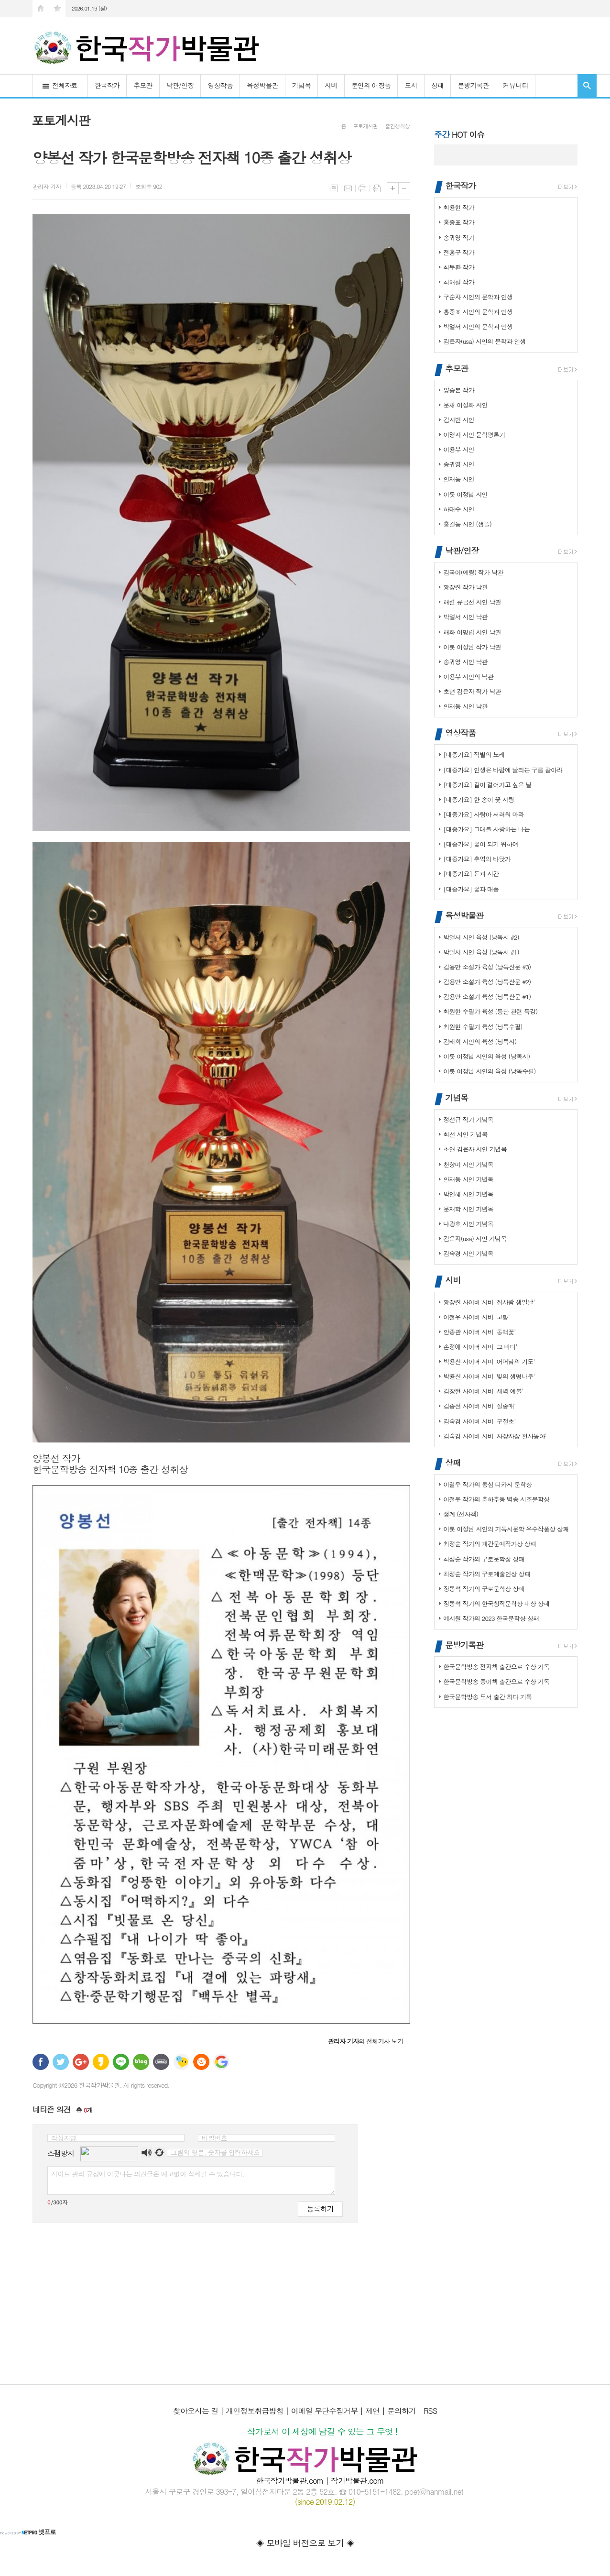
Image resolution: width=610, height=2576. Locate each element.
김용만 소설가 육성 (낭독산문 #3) (487, 966)
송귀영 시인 (458, 464)
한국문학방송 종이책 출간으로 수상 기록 (496, 1681)
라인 (121, 2062)
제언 (372, 2410)
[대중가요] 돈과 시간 (471, 873)
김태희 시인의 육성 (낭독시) (479, 1041)
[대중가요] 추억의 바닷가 (477, 858)
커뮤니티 (515, 85)
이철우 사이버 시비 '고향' (476, 1316)
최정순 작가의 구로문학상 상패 (483, 1558)
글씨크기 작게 (404, 188)
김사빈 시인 (458, 419)
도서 (410, 85)
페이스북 (41, 2062)
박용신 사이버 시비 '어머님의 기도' (488, 1361)
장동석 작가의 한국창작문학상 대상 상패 (496, 1603)
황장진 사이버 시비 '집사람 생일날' (488, 1302)
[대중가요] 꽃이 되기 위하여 (480, 843)
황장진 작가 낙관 (465, 587)
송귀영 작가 (458, 237)
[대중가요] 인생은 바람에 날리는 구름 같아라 (502, 769)
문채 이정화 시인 (465, 404)
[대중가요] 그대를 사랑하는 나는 (486, 829)
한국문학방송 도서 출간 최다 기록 (487, 1696)
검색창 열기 (587, 85)
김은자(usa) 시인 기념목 (474, 1238)
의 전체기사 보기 (365, 2041)
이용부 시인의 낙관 (468, 676)
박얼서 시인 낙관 (465, 616)
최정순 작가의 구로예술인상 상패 (486, 1573)
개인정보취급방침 (254, 2410)
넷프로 (28, 2531)
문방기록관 (473, 85)
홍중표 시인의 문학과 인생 (477, 311)
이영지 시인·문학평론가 (474, 434)
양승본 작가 (458, 390)
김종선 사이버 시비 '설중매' (479, 1405)
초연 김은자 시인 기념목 (475, 1149)
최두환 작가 (458, 267)
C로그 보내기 (201, 2062)
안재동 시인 (458, 479)
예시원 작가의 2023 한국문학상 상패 (491, 1618)
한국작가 (107, 85)
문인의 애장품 (371, 85)
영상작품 (220, 85)
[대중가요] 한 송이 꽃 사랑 (478, 799)
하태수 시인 (458, 509)
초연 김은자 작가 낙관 (472, 691)
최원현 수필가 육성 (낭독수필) (483, 1026)
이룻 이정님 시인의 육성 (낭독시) (486, 1056)
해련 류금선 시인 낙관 (472, 601)
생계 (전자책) (460, 1514)
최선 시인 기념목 (465, 1134)
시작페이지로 (41, 8)
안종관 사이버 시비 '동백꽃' (479, 1331)
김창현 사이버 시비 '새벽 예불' (483, 1391)
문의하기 (401, 2410)
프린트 (362, 188)
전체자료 (64, 85)
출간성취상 (397, 126)
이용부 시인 (458, 449)
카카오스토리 (101, 2062)
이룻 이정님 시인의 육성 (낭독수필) (489, 1071)
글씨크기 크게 (393, 188)
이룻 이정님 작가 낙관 (472, 646)
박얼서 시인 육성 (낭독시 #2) (481, 937)
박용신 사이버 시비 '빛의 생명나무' (488, 1376)
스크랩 (376, 188)
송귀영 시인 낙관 (465, 661)
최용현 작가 (458, 207)
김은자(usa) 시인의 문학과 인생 (484, 341)
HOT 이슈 (459, 134)
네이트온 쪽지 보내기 (181, 2062)
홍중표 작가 (458, 222)
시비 (331, 85)
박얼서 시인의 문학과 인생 (477, 326)
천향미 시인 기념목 (468, 1164)
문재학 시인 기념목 (468, 1208)
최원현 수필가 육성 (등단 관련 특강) (490, 1011)
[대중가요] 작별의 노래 (474, 754)
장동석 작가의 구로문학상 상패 (483, 1588)
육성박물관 (262, 85)
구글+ (81, 2062)
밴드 (161, 2062)
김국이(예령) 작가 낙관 (473, 572)
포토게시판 (365, 126)
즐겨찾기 (57, 8)
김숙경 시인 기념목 (468, 1253)
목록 (333, 188)
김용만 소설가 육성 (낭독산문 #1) (487, 996)
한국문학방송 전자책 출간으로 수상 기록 (496, 1666)
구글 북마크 (221, 2062)
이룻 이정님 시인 (465, 494)
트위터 (61, 2062)
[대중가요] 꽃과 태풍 (471, 888)
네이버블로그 (141, 2062)
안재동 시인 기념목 (468, 1179)
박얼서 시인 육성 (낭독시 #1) (481, 952)
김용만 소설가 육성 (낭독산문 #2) (487, 981)
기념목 (301, 85)
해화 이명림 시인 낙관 (472, 632)
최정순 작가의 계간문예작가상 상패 (489, 1543)
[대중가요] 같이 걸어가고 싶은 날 (487, 784)
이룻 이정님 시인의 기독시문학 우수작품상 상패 (505, 1528)
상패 (437, 85)
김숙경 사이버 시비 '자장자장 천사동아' (494, 1436)
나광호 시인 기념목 (468, 1223)
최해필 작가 (458, 281)
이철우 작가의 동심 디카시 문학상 (487, 1484)
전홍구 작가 (458, 252)
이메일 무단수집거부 (324, 2410)
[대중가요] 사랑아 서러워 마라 (483, 814)
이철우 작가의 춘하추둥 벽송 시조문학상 (496, 1499)
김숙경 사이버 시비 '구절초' (479, 1421)
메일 (348, 188)
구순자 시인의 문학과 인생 (477, 296)
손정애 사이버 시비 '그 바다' (480, 1346)
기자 (47, 186)
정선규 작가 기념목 (468, 1119)
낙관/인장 (180, 85)
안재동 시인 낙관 (465, 706)
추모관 (142, 85)
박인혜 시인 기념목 (468, 1194)
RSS (430, 2410)
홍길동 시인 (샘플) (467, 523)
